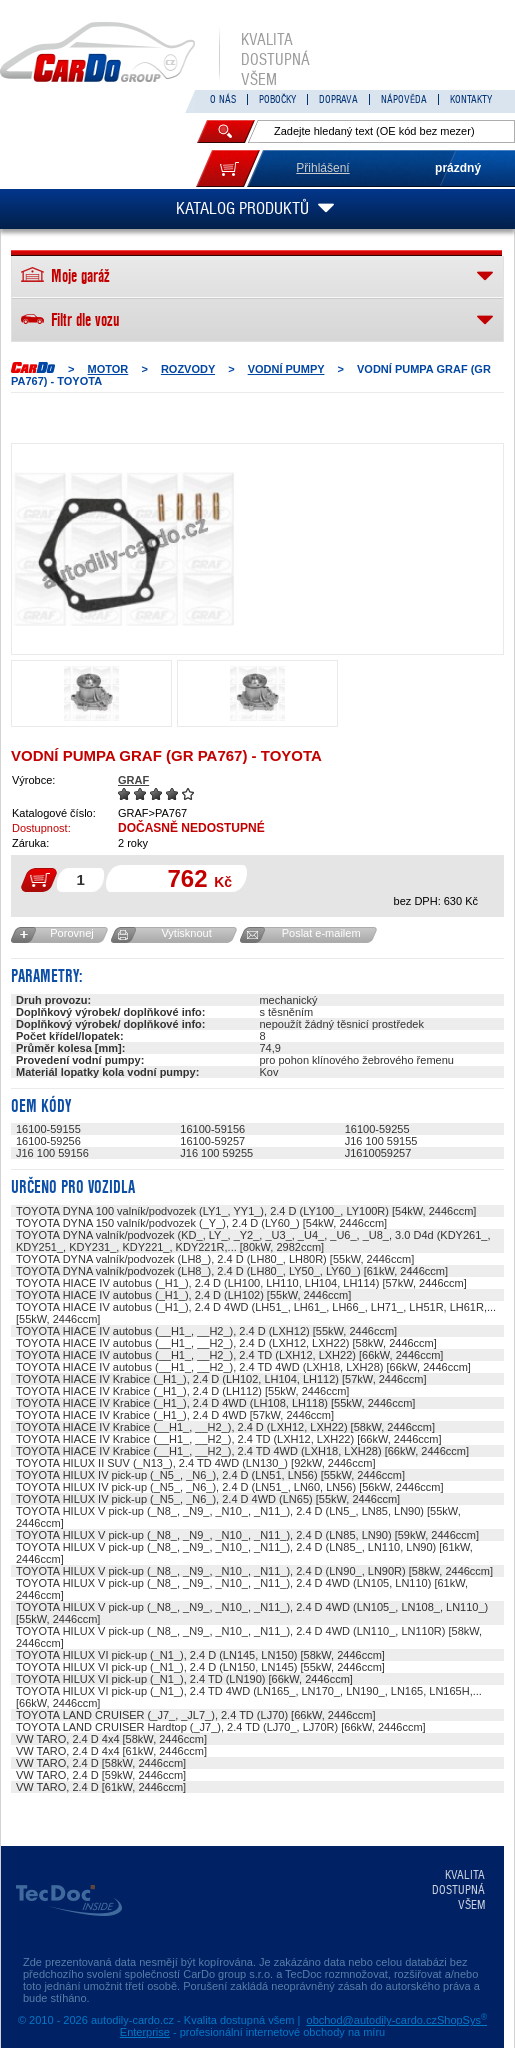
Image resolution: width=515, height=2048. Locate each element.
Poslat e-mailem (321, 933)
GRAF (133, 780)
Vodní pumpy (286, 369)
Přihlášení (322, 168)
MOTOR (108, 369)
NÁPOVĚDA (404, 99)
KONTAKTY (471, 99)
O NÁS (223, 99)
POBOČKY (277, 99)
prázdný (458, 168)
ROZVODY (188, 369)
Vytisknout (186, 933)
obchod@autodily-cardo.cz (372, 2020)
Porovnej (71, 933)
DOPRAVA (338, 99)
